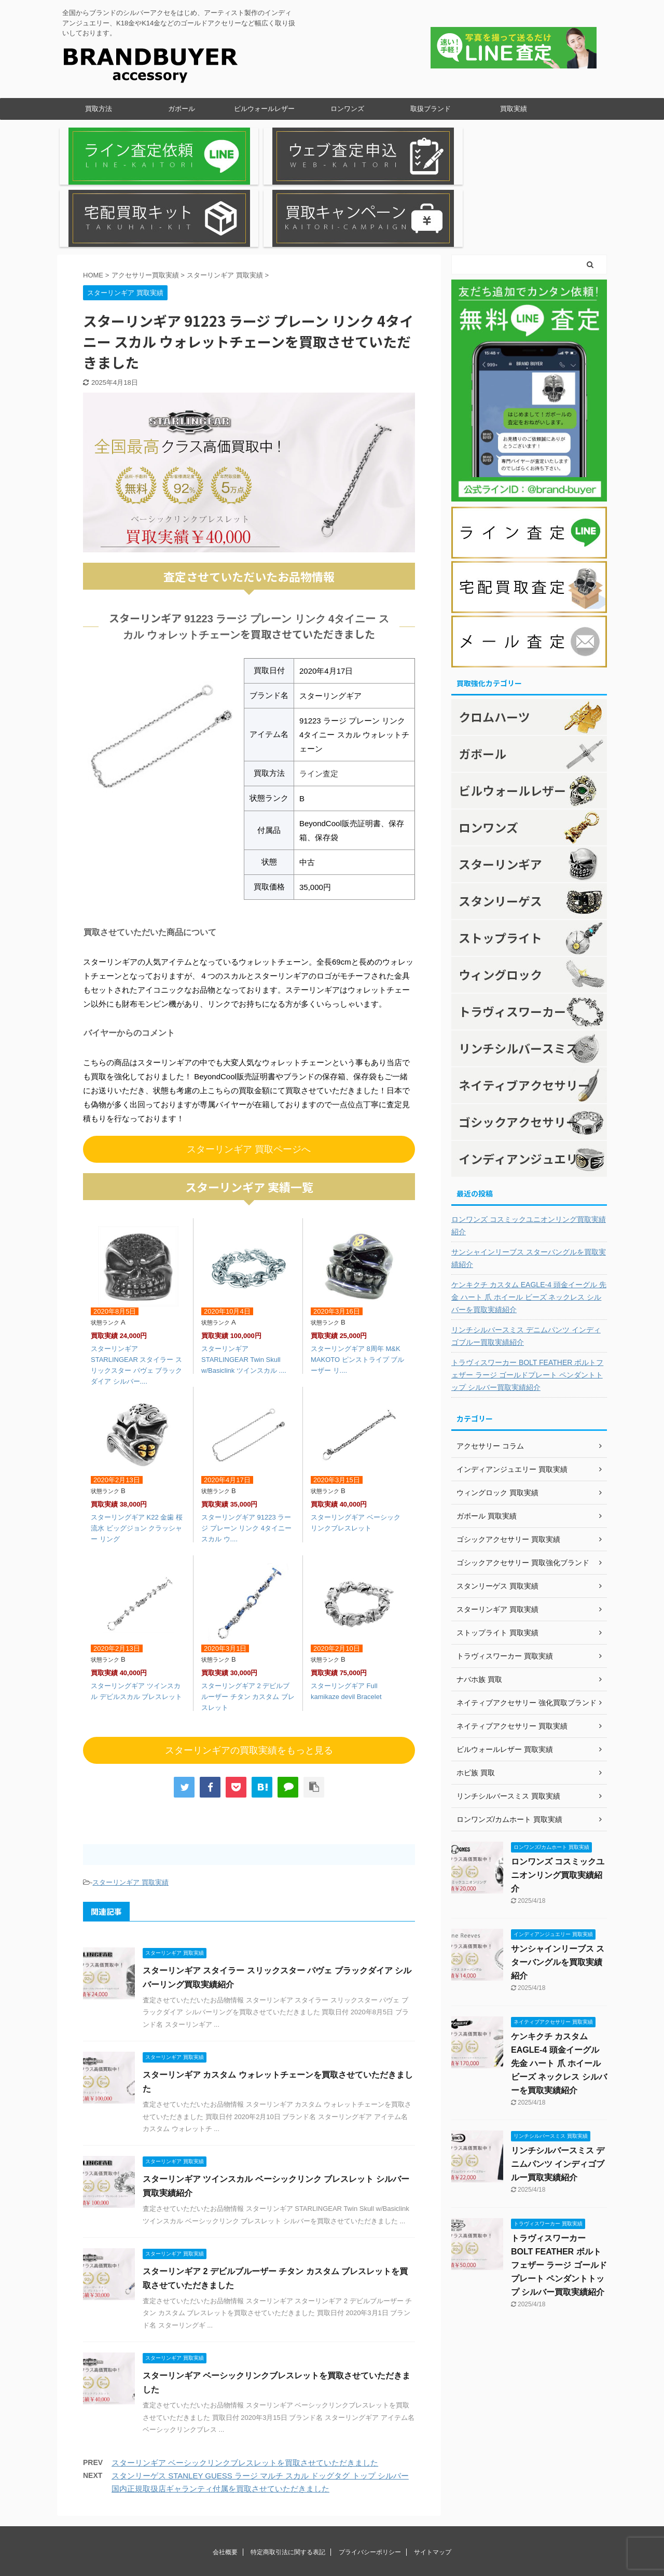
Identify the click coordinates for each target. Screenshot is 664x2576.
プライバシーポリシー (370, 2474)
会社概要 (225, 2474)
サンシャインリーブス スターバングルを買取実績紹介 (528, 1180)
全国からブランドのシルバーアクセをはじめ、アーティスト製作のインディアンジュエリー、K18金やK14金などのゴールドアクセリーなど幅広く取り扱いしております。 (332, 2548)
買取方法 (98, 109)
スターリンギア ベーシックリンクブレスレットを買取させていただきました (245, 2385)
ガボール (181, 109)
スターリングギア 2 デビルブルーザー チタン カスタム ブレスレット (248, 1619)
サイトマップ (432, 2474)
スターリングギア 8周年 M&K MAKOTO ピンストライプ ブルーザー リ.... (357, 1282)
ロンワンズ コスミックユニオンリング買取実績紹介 (528, 1147)
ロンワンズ (347, 109)
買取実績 (513, 109)
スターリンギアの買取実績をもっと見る (249, 1672)
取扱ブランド (430, 109)
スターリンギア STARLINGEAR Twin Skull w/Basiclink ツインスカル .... (243, 1282)
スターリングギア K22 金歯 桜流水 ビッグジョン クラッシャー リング (137, 1451)
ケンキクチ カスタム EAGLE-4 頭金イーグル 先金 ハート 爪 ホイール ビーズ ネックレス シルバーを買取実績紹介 (528, 1219)
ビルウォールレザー (264, 109)
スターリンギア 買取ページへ (249, 1071)
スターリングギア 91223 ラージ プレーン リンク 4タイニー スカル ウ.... (246, 1451)
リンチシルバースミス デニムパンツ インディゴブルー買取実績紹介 (526, 1258)
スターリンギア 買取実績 (130, 1804)
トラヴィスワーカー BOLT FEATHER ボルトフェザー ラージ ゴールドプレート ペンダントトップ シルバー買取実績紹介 (527, 1297)
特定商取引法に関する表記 (288, 2474)
